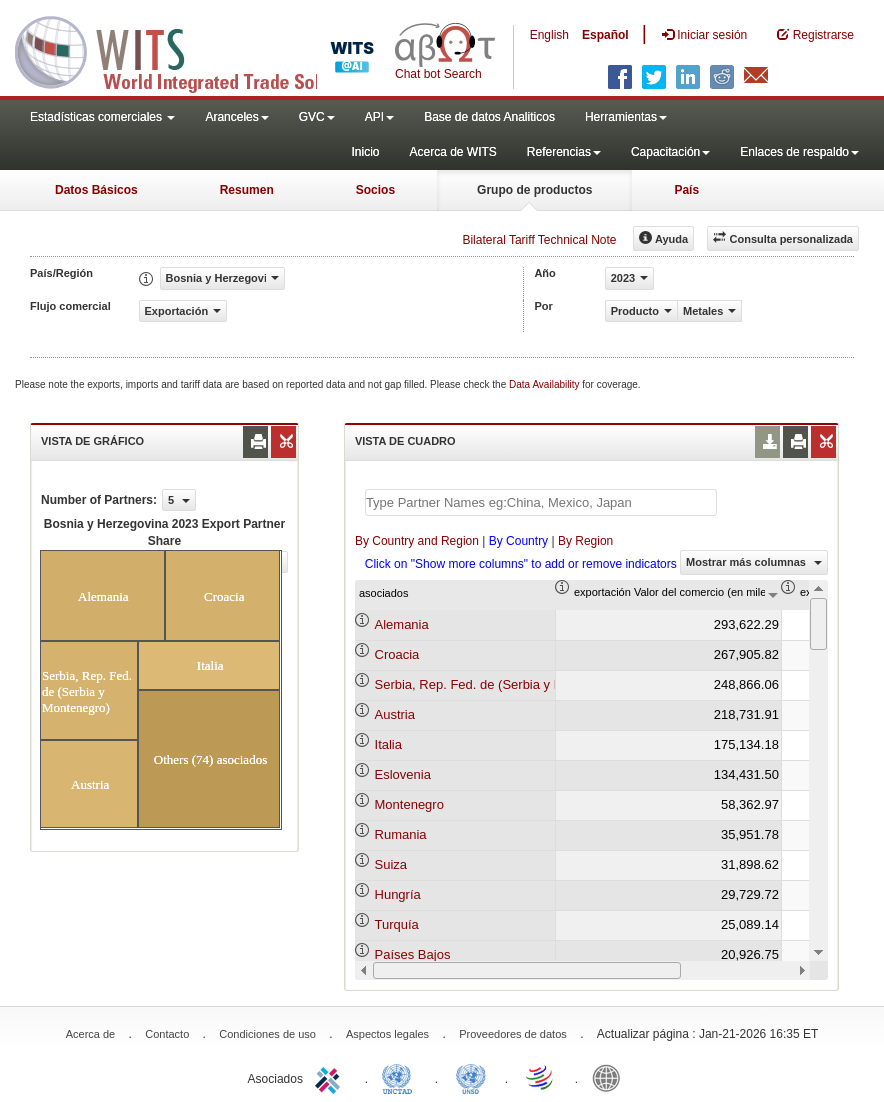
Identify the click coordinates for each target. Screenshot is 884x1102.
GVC (317, 117)
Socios (375, 190)
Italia (388, 744)
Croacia (397, 654)
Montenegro (409, 804)
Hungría (398, 894)
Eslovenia (403, 774)
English (549, 35)
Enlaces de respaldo (799, 152)
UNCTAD (401, 1077)
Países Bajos (413, 954)
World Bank (611, 1077)
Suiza (391, 864)
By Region (585, 541)
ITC (331, 1077)
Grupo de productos (534, 190)
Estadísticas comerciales (102, 117)
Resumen (247, 190)
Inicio (365, 152)
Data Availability (545, 384)
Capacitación (670, 152)
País (686, 190)
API (379, 117)
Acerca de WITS (452, 152)
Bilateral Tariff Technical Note (539, 240)
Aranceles (236, 117)
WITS (200, 50)
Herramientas (626, 117)
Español (605, 35)
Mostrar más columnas (754, 562)
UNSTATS (471, 1077)
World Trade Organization (541, 1077)
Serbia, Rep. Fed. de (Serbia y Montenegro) (501, 684)
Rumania (401, 834)
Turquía (397, 924)
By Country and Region (417, 541)
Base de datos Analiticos (489, 117)
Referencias (564, 152)
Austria (395, 714)
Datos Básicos (96, 190)
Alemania (402, 624)
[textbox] (541, 502)
